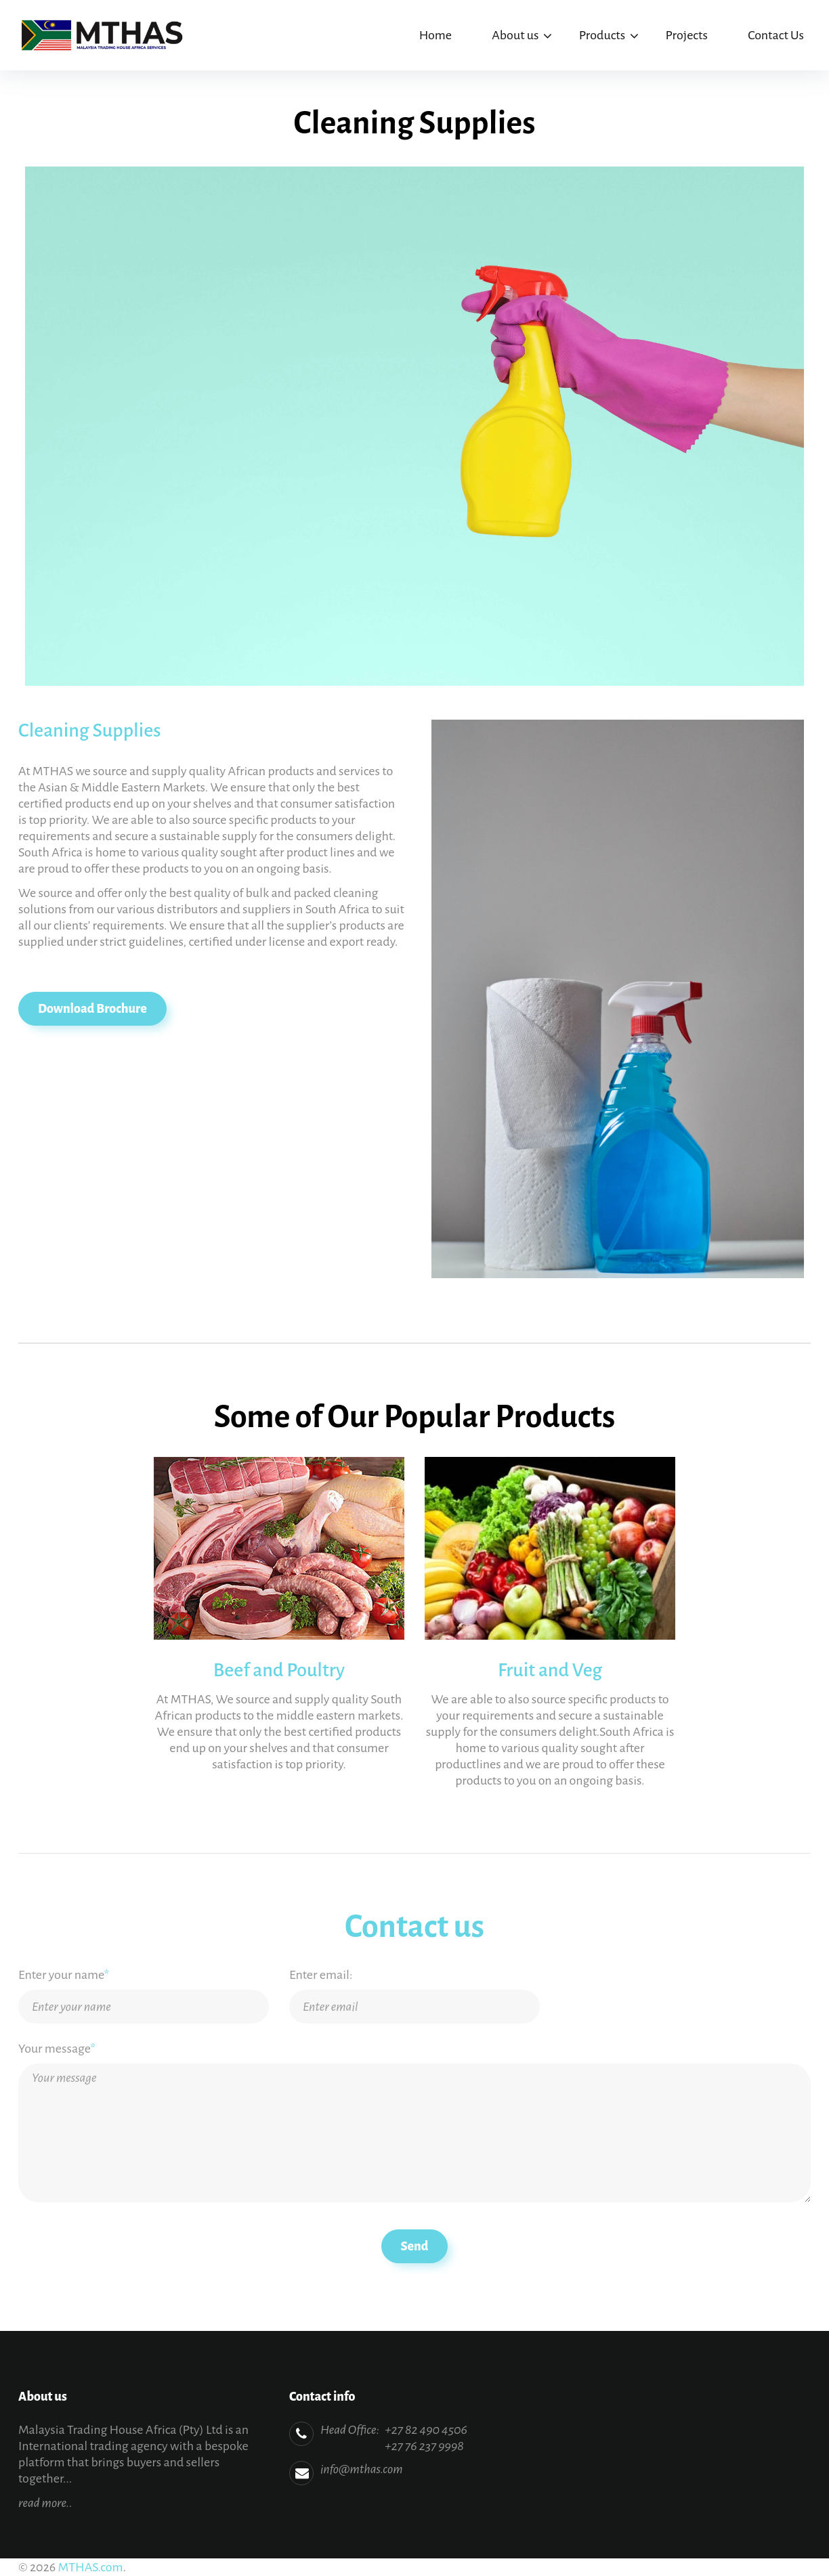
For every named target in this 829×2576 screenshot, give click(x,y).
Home (435, 35)
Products (602, 35)
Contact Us (776, 35)
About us (515, 35)
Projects (686, 35)
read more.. (45, 2503)
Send (415, 2246)
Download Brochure (92, 1009)
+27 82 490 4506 (426, 2430)
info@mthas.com (361, 2469)
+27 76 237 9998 (424, 2446)
